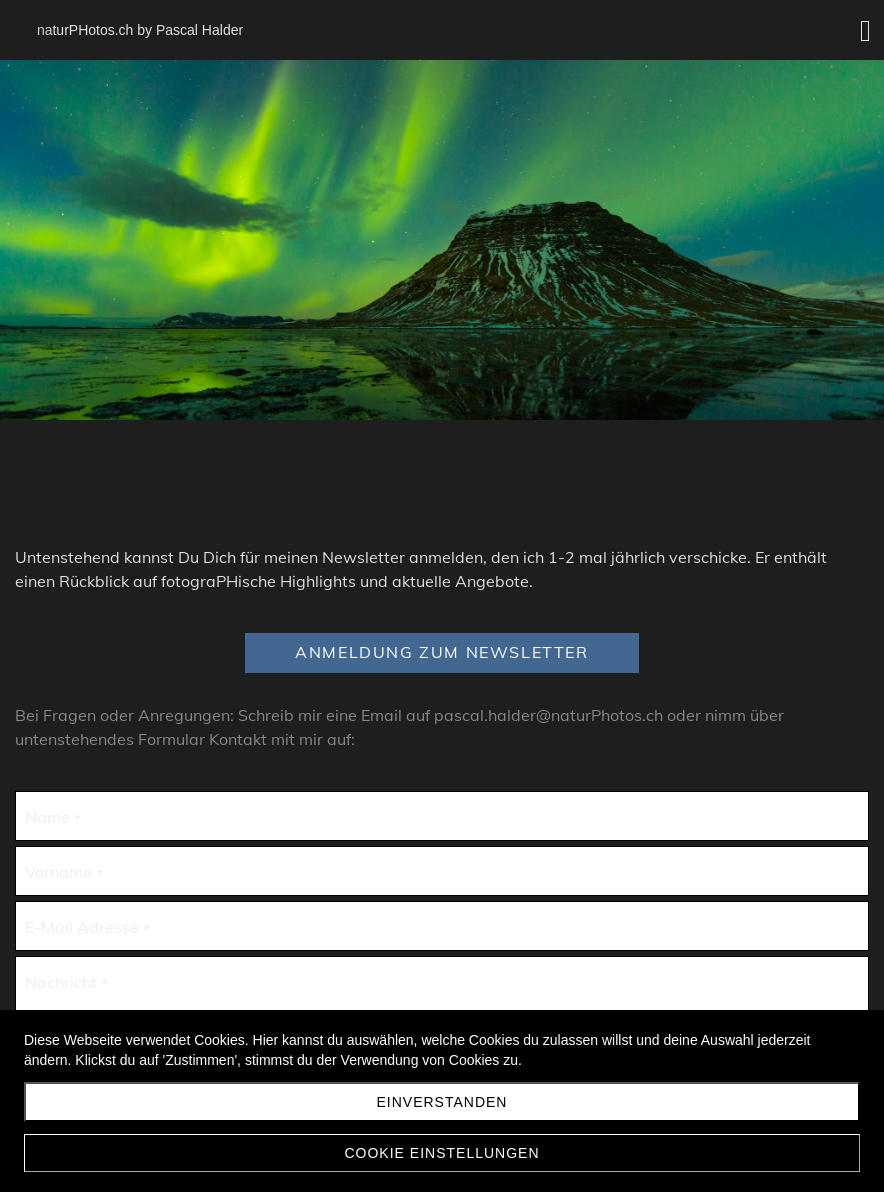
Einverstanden (442, 1102)
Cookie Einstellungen (441, 1153)
